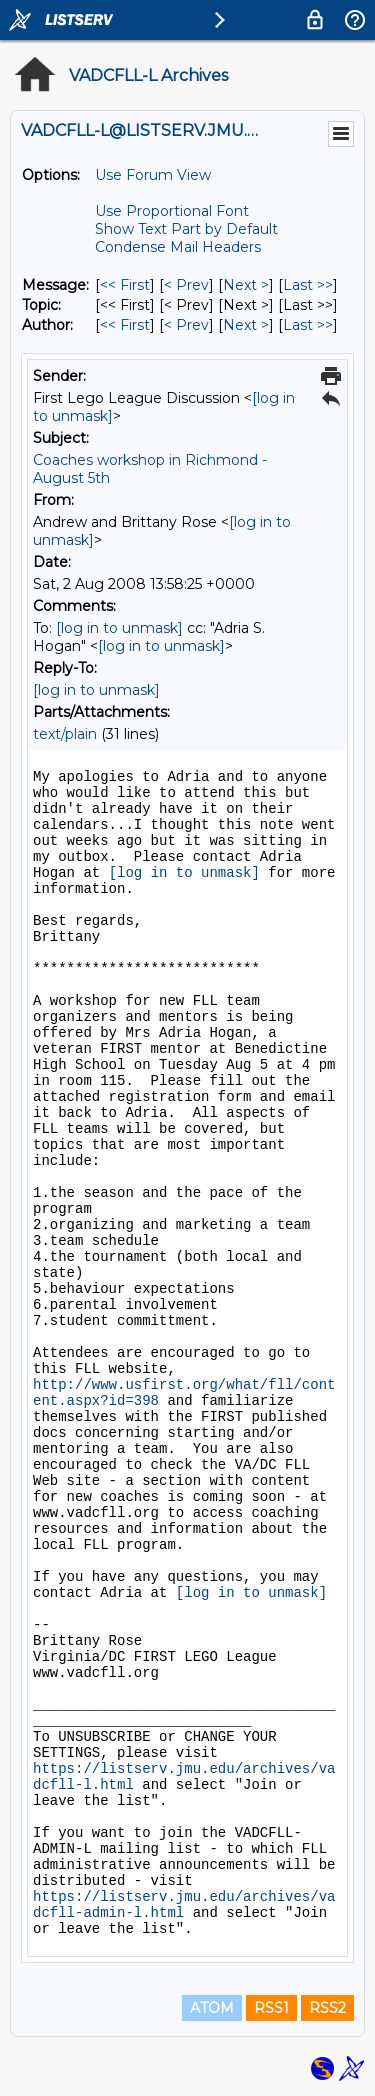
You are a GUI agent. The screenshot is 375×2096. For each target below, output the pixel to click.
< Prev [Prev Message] (186, 285)
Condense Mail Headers (178, 247)
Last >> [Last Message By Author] (308, 325)
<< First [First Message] (125, 285)
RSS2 (327, 2008)
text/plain (65, 734)
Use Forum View (153, 175)
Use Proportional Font (172, 211)
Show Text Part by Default (186, 229)
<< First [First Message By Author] (125, 325)
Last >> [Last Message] (308, 285)
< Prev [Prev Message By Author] (186, 325)
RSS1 (271, 2008)
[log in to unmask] (119, 628)
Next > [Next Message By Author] (246, 325)
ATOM (212, 2008)
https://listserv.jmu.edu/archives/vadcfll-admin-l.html (184, 1905)
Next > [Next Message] (246, 285)
